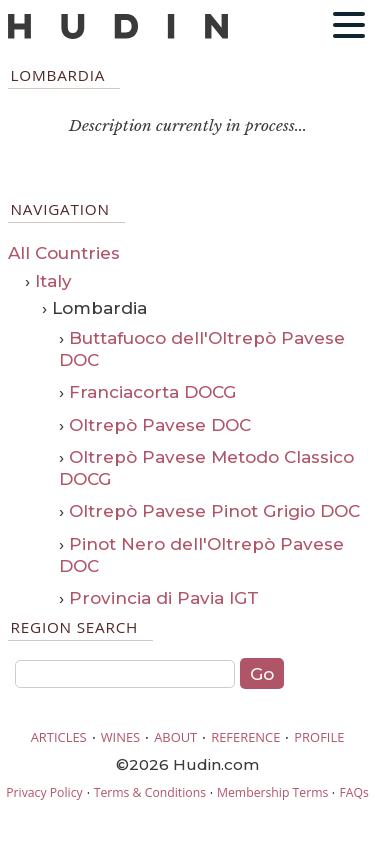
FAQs (353, 792)
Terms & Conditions (150, 792)
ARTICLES (59, 737)
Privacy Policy (44, 792)
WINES (121, 737)
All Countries (64, 253)
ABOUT (175, 737)
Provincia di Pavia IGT (164, 598)
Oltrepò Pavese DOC (160, 425)
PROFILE (319, 737)
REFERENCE (245, 737)
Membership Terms (272, 792)
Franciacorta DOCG (152, 392)
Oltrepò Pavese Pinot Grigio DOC (214, 511)
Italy (53, 281)
